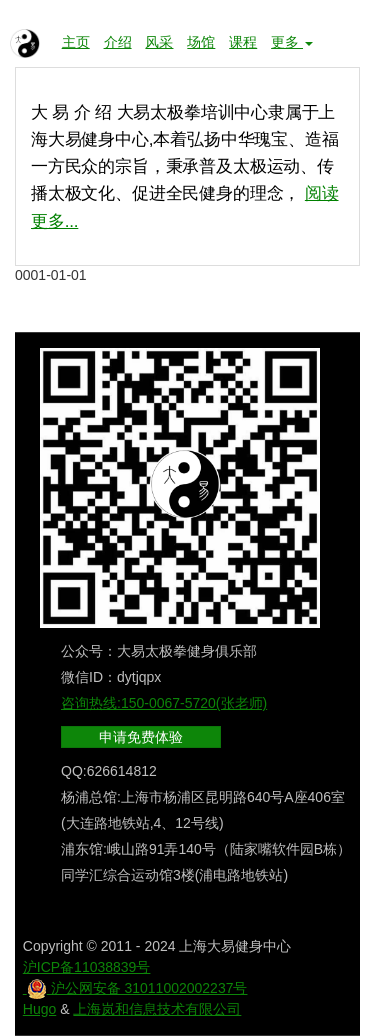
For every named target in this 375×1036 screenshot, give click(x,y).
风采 (159, 42)
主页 (76, 42)
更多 (292, 42)
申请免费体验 (141, 737)
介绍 (118, 42)
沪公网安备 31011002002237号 (135, 988)
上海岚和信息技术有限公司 (157, 1009)
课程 (243, 42)
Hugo (39, 1009)
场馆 (201, 42)
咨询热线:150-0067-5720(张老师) (164, 703)
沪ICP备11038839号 (87, 967)
